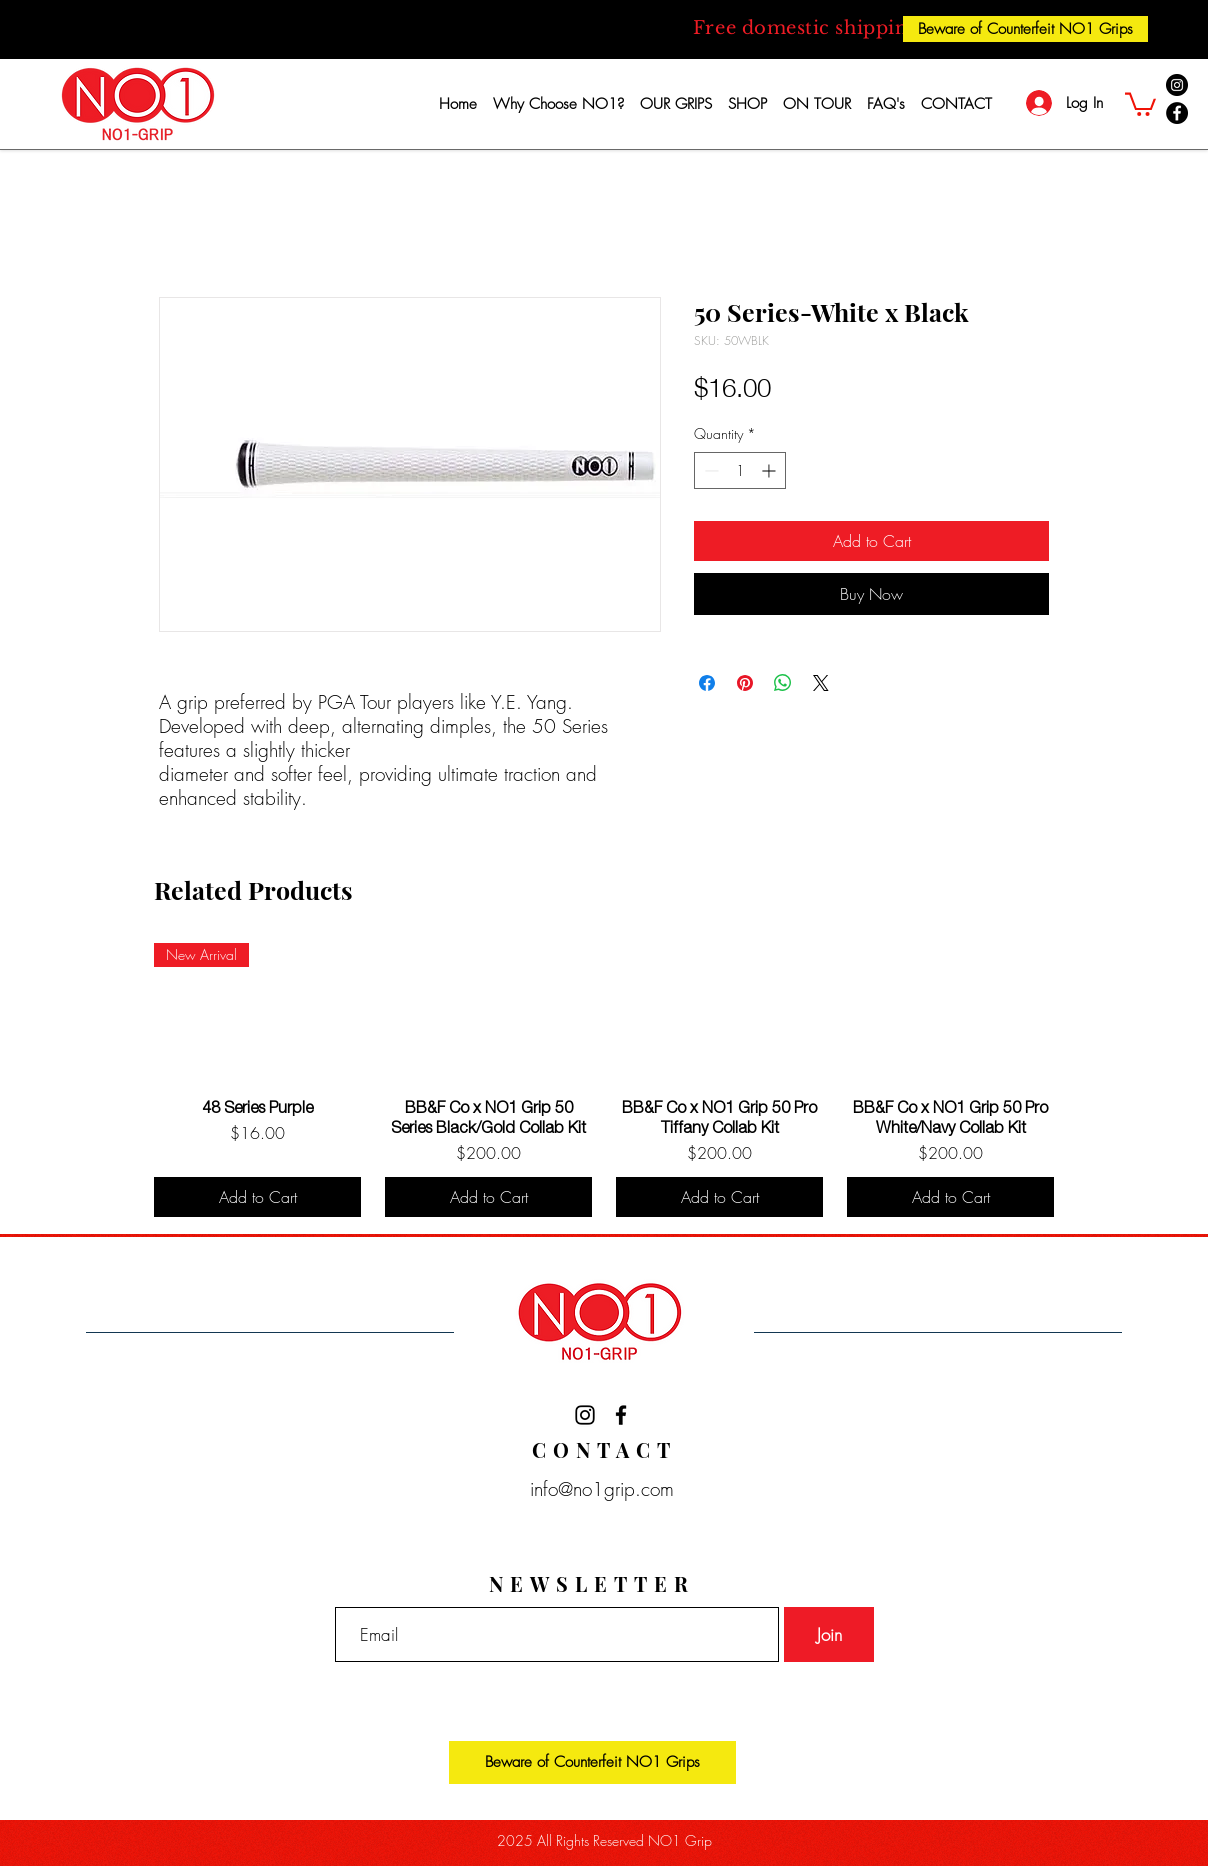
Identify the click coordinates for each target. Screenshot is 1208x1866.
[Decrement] (709, 470)
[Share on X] (821, 683)
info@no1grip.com (596, 1489)
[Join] (829, 1634)
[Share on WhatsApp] (783, 683)
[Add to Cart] (257, 1197)
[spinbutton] (740, 470)
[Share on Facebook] (707, 683)
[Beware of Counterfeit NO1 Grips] (1025, 29)
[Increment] (770, 470)
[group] (604, 1080)
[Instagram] (1177, 85)
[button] (1140, 103)
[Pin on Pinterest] (745, 683)
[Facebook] (1177, 113)
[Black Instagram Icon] (585, 1415)
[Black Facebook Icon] (621, 1415)
